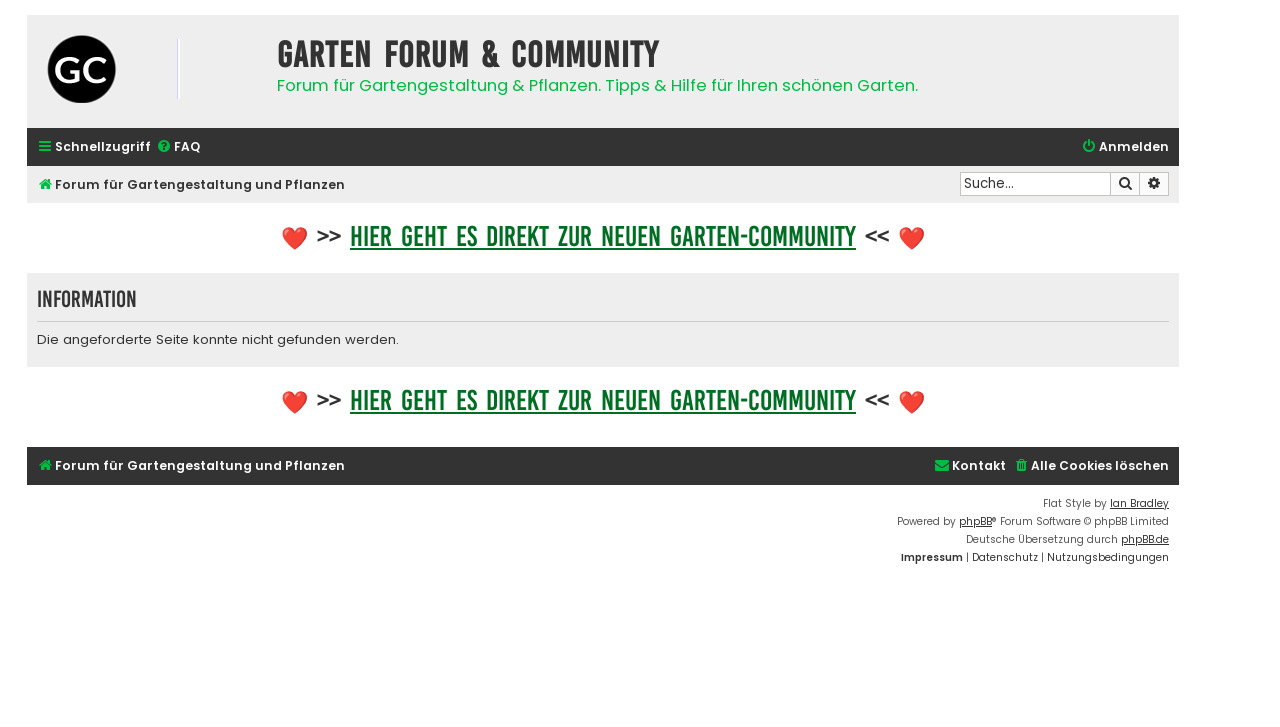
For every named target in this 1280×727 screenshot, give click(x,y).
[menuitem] (178, 147)
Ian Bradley (1139, 503)
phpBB (975, 521)
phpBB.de (1145, 539)
